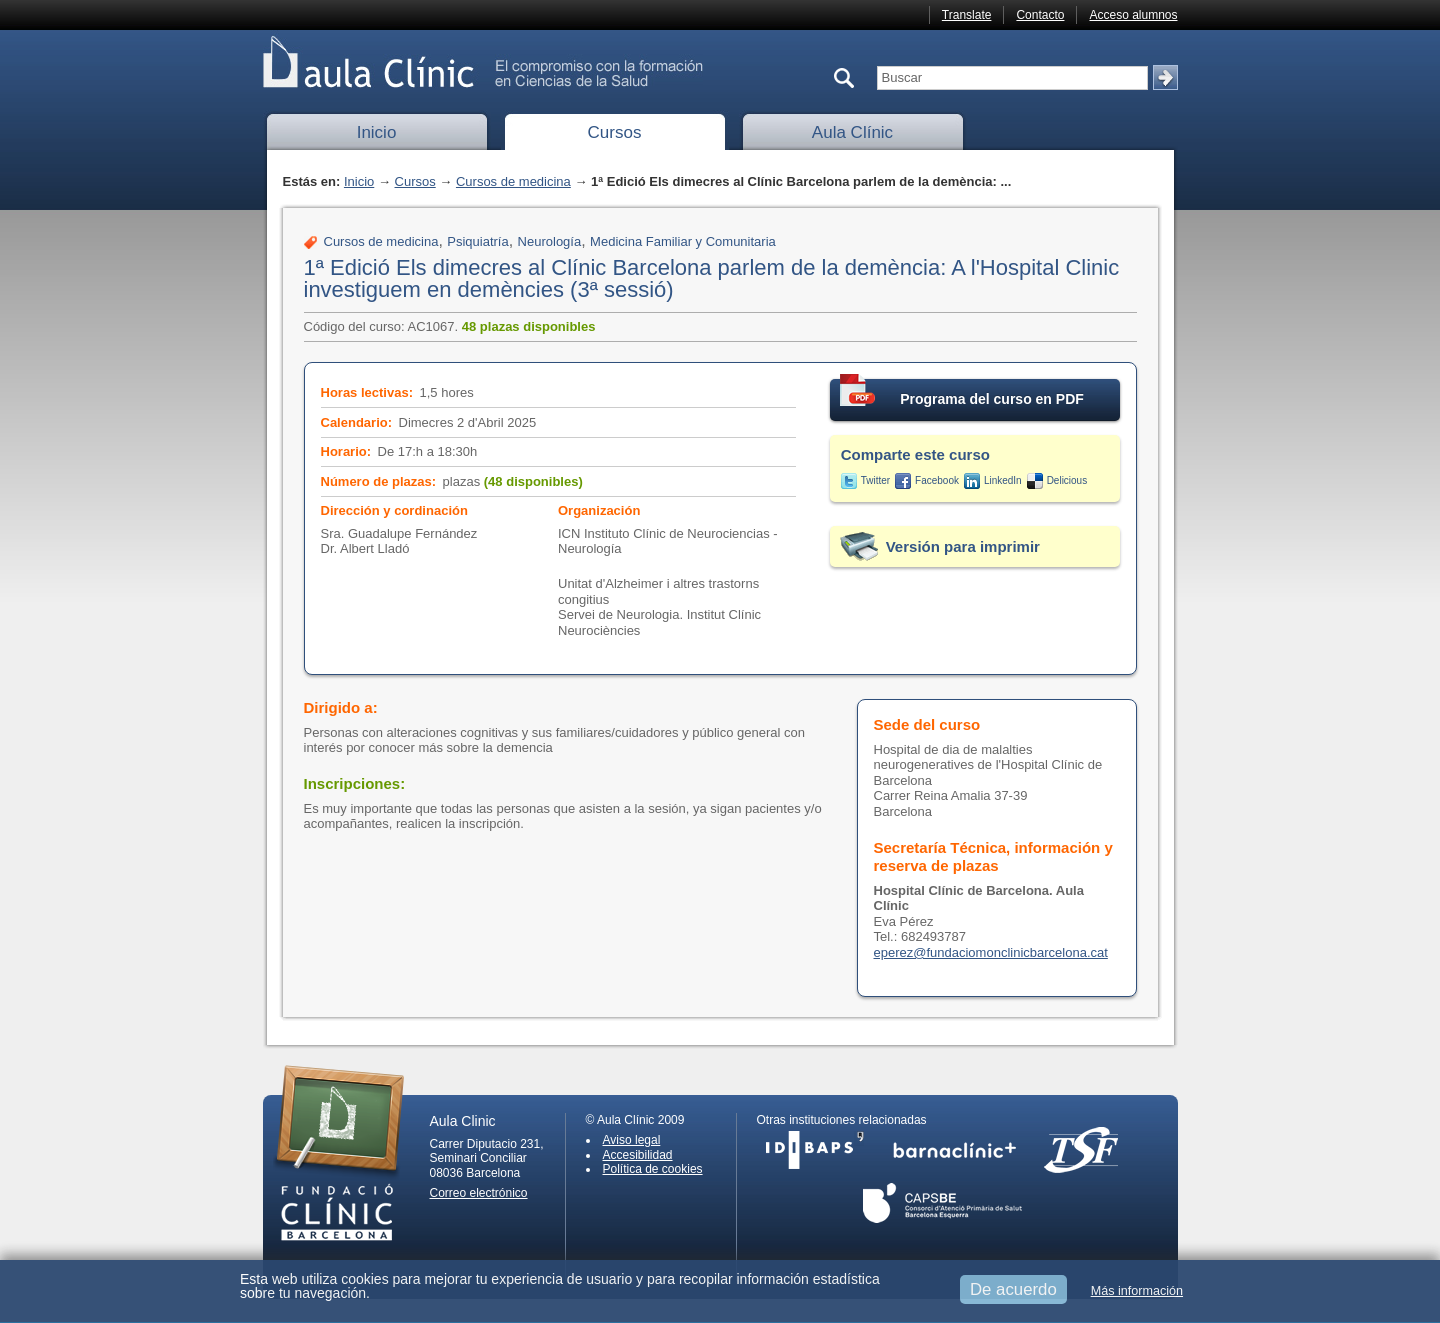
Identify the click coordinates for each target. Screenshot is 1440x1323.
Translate (967, 15)
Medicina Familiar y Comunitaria (683, 241)
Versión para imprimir (963, 546)
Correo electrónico (479, 1193)
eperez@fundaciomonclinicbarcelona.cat (991, 952)
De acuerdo (1013, 1289)
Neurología (550, 241)
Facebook (937, 480)
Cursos (615, 132)
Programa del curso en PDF (962, 393)
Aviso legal (632, 1140)
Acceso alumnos (1133, 15)
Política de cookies (653, 1169)
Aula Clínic (852, 132)
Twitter (875, 480)
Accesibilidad (638, 1155)
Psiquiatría (477, 241)
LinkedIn (1003, 480)
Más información (1137, 1291)
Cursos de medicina (513, 181)
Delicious (1067, 480)
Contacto (1040, 15)
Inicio (377, 132)
